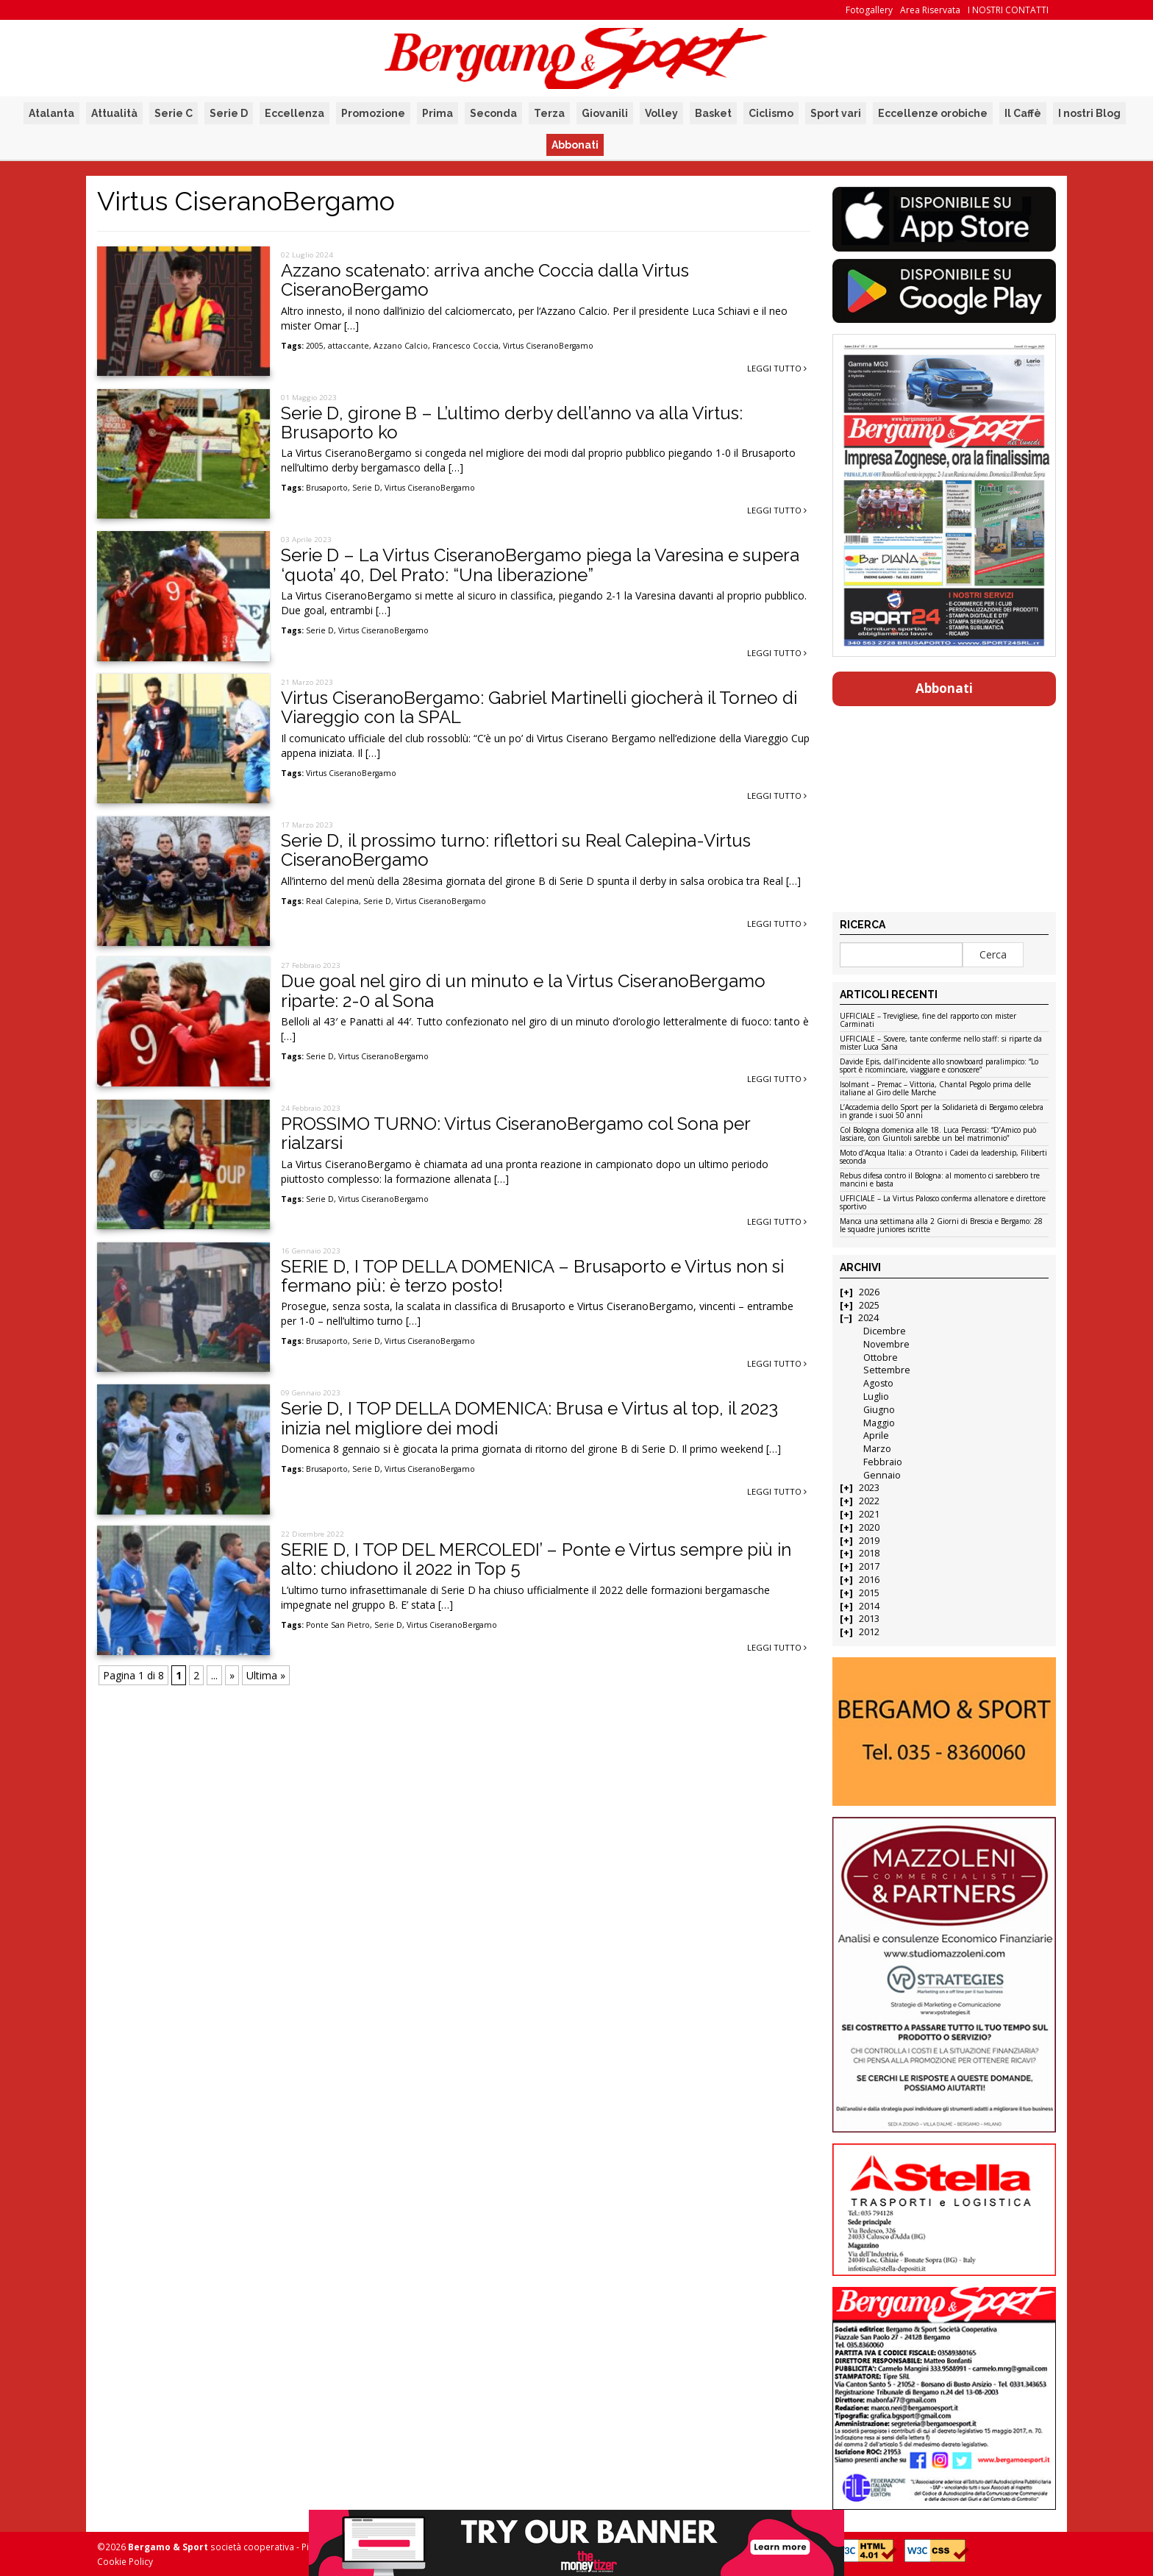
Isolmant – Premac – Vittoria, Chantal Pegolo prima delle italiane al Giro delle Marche (935, 1089)
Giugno (879, 1409)
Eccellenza (294, 113)
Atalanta (51, 113)
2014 (869, 1606)
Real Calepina (332, 901)
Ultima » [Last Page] (265, 1675)
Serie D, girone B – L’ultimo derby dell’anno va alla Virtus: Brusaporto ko (512, 422)
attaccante (348, 346)
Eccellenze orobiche (933, 113)
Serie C (173, 113)
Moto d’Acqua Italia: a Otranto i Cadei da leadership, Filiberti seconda (943, 1157)
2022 (869, 1501)
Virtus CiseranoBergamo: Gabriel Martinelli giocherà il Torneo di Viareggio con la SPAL (539, 707)
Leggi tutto (777, 368)
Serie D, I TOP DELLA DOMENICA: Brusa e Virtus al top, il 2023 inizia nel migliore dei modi (529, 1418)
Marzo (877, 1448)
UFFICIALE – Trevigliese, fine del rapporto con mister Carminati (928, 1020)
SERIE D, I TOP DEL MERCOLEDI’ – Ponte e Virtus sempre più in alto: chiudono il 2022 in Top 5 (536, 1559)
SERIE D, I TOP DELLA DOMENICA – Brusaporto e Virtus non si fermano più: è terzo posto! (532, 1276)
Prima (437, 113)
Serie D (229, 113)
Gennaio (882, 1475)
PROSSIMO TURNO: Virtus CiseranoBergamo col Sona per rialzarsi (515, 1133)
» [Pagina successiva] (232, 1675)
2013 (869, 1618)
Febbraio (882, 1462)
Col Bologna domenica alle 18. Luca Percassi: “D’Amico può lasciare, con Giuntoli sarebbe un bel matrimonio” (938, 1134)
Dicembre (884, 1331)
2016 (869, 1579)
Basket (713, 113)
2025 (869, 1305)
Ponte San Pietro (338, 1625)
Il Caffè (1022, 113)
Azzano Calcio (401, 346)
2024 (868, 1318)
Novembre (886, 1344)
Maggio (879, 1423)
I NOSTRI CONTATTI (1008, 10)
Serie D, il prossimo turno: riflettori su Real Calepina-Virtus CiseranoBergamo (516, 850)
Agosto (878, 1383)
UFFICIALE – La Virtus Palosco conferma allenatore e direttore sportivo (943, 1203)
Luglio (876, 1396)
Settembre (886, 1370)
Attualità (114, 113)
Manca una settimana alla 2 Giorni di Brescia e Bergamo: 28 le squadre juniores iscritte (941, 1225)
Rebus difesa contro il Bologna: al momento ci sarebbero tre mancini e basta (940, 1180)
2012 (869, 1632)
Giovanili (605, 113)
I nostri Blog (1089, 113)
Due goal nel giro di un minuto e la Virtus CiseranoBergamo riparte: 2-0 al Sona (523, 990)
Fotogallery (869, 10)
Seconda (493, 113)
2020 (869, 1527)
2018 (869, 1553)
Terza (549, 113)
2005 (315, 346)
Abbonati (575, 145)
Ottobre (880, 1357)
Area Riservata (930, 10)
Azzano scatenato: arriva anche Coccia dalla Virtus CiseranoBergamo (485, 280)
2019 (869, 1540)
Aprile (876, 1435)
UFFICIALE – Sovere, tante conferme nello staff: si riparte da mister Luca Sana (941, 1043)
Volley (661, 113)
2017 (869, 1566)
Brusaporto (327, 488)
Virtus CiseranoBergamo (548, 346)
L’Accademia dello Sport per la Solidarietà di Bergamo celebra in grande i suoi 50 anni (941, 1111)
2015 (869, 1593)
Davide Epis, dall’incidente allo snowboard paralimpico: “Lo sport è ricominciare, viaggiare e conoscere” (939, 1066)
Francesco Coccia (465, 346)
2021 (869, 1514)
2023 (869, 1487)
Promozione (373, 113)
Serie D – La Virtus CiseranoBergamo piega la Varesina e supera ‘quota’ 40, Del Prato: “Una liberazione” (540, 564)
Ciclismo (771, 113)
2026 (869, 1292)
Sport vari (835, 113)
